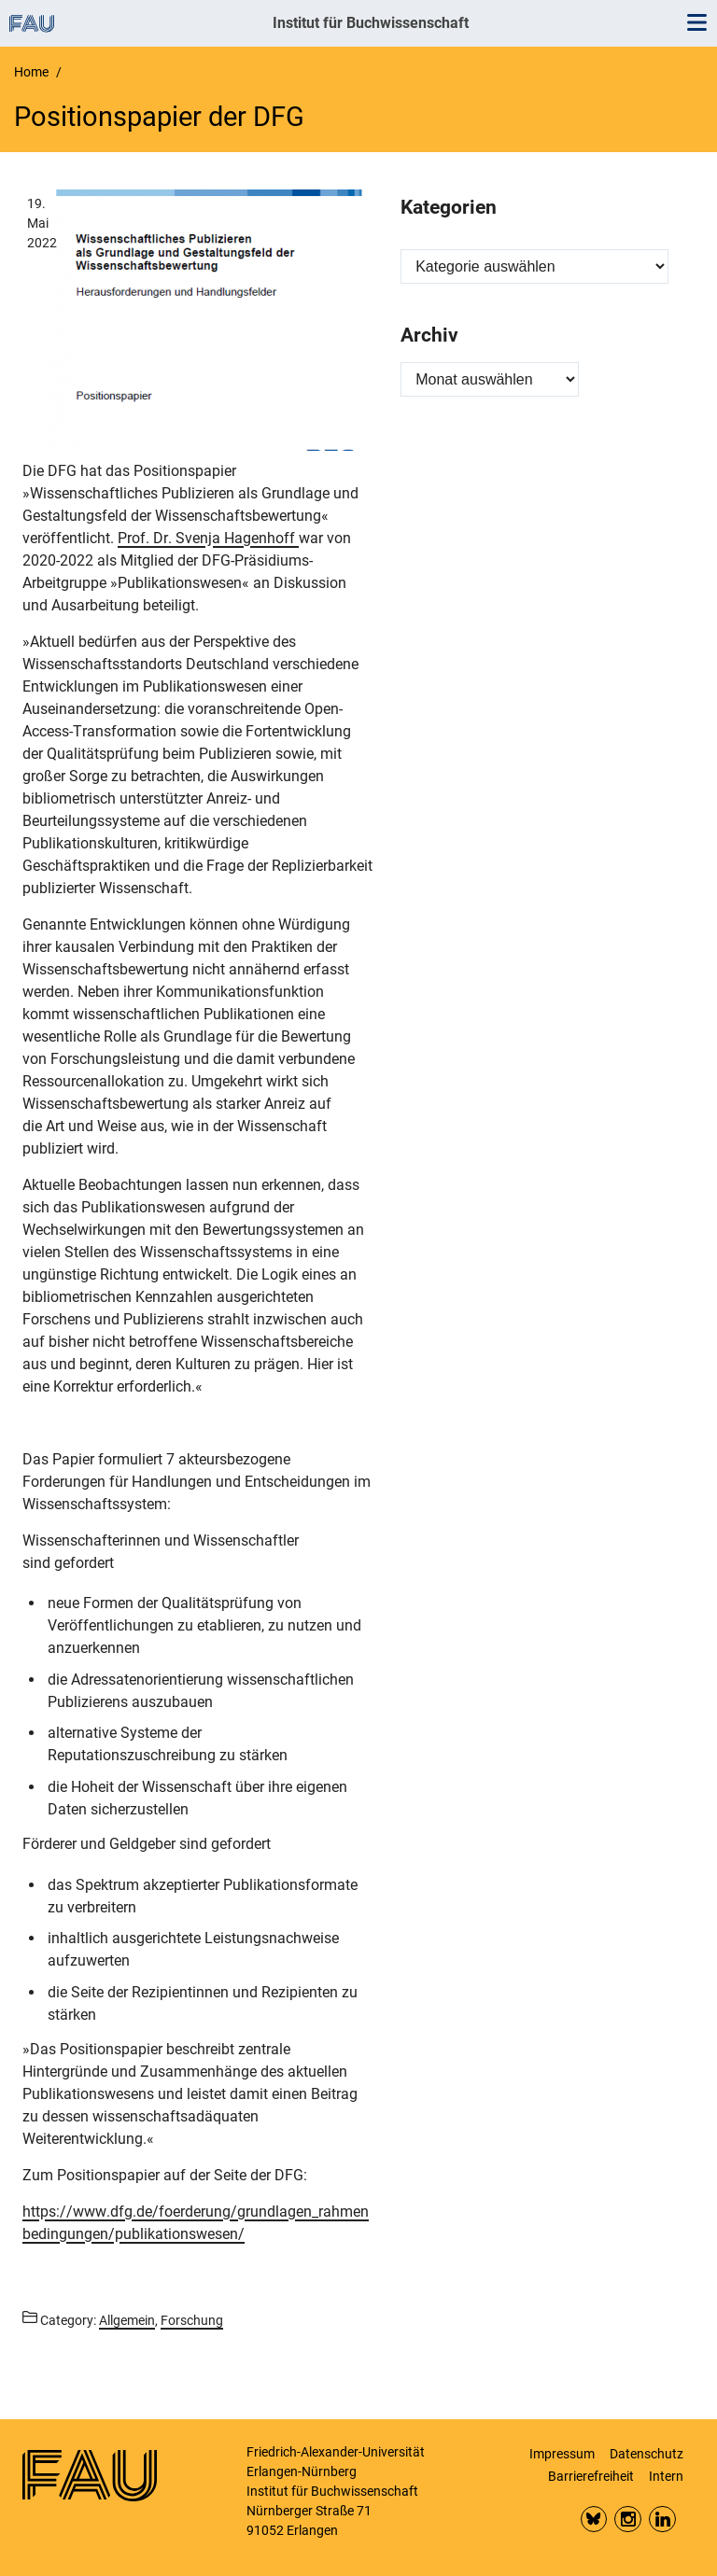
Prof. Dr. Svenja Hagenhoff (208, 538)
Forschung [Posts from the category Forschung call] (192, 2320)
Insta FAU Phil (627, 2519)
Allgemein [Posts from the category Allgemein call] (127, 2320)
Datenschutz (646, 2453)
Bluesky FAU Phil (594, 2519)
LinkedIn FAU (662, 2519)
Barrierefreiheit (591, 2476)
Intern (666, 2476)
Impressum (562, 2453)
